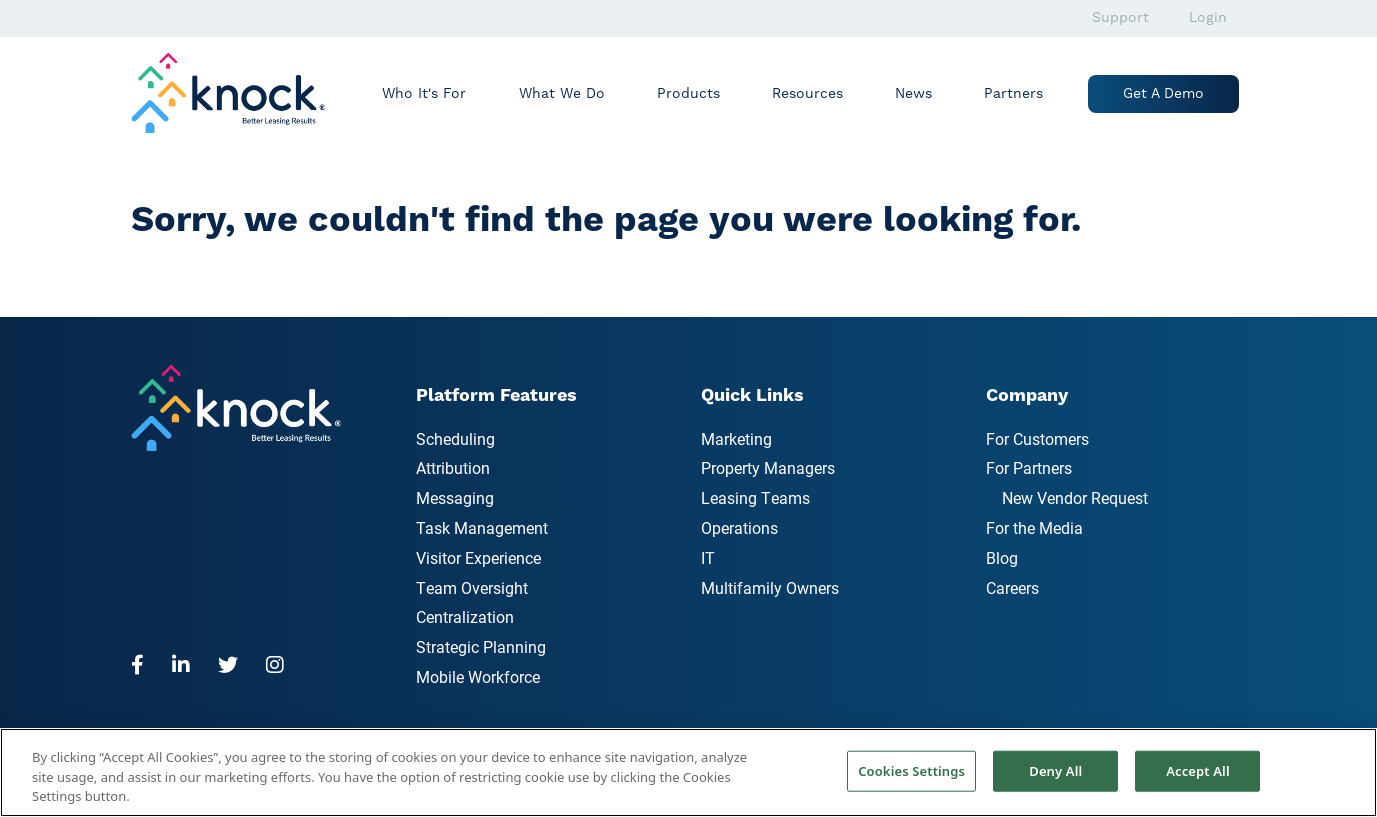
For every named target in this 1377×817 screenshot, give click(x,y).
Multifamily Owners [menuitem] (770, 587)
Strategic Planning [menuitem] (481, 646)
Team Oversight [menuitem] (472, 587)
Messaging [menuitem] (455, 497)
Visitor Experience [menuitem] (478, 557)
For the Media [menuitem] (1034, 527)
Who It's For (424, 94)
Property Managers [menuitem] (768, 467)
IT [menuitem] (708, 557)
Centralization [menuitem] (465, 616)
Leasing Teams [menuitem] (755, 497)
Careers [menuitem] (1012, 587)
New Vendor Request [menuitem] (1075, 497)
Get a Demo (1163, 94)
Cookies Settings (911, 770)
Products (688, 94)
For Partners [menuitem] (1029, 467)
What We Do (562, 94)
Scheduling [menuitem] (455, 438)
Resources (807, 94)
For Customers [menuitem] (1037, 438)
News (913, 94)
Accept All (1198, 770)
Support (1120, 18)
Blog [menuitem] (1002, 557)
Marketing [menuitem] (736, 438)
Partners (1013, 94)
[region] (688, 772)
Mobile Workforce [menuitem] (478, 676)
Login (1208, 18)
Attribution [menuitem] (453, 467)
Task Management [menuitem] (482, 527)
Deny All (1055, 770)
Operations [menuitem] (739, 527)
